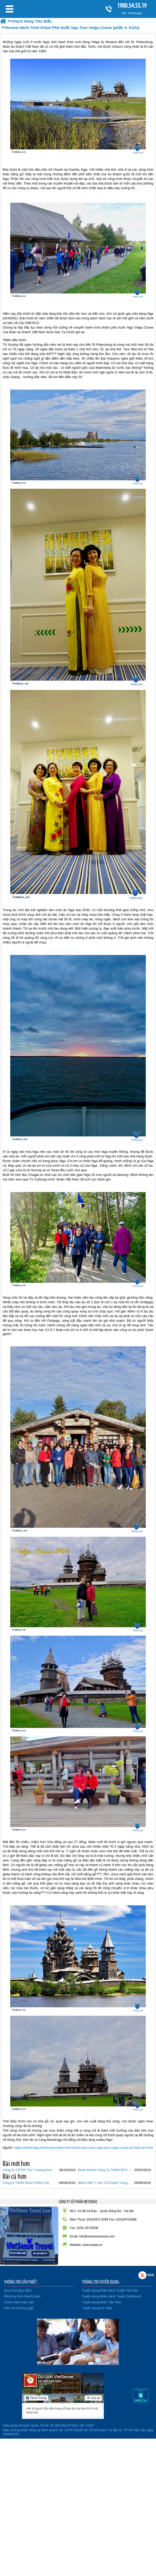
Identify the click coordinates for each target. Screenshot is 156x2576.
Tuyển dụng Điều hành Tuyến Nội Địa (109, 2290)
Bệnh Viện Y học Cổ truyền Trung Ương (105, 2183)
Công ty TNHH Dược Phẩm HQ (26, 2183)
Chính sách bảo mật (19, 2302)
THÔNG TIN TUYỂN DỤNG (100, 2282)
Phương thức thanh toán (22, 2296)
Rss (142, 2275)
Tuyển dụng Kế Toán (97, 2308)
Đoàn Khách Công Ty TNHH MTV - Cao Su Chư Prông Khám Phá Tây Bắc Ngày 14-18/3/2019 (105, 2170)
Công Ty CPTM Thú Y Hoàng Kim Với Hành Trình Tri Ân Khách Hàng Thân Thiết (30, 2170)
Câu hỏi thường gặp (19, 2308)
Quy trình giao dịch (18, 2290)
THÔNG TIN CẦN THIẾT (20, 2282)
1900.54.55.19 (132, 5)
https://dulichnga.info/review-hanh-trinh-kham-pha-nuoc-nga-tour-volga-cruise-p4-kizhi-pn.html (83, 2148)
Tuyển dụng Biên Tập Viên (101, 2302)
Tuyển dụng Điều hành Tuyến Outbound (111, 2296)
